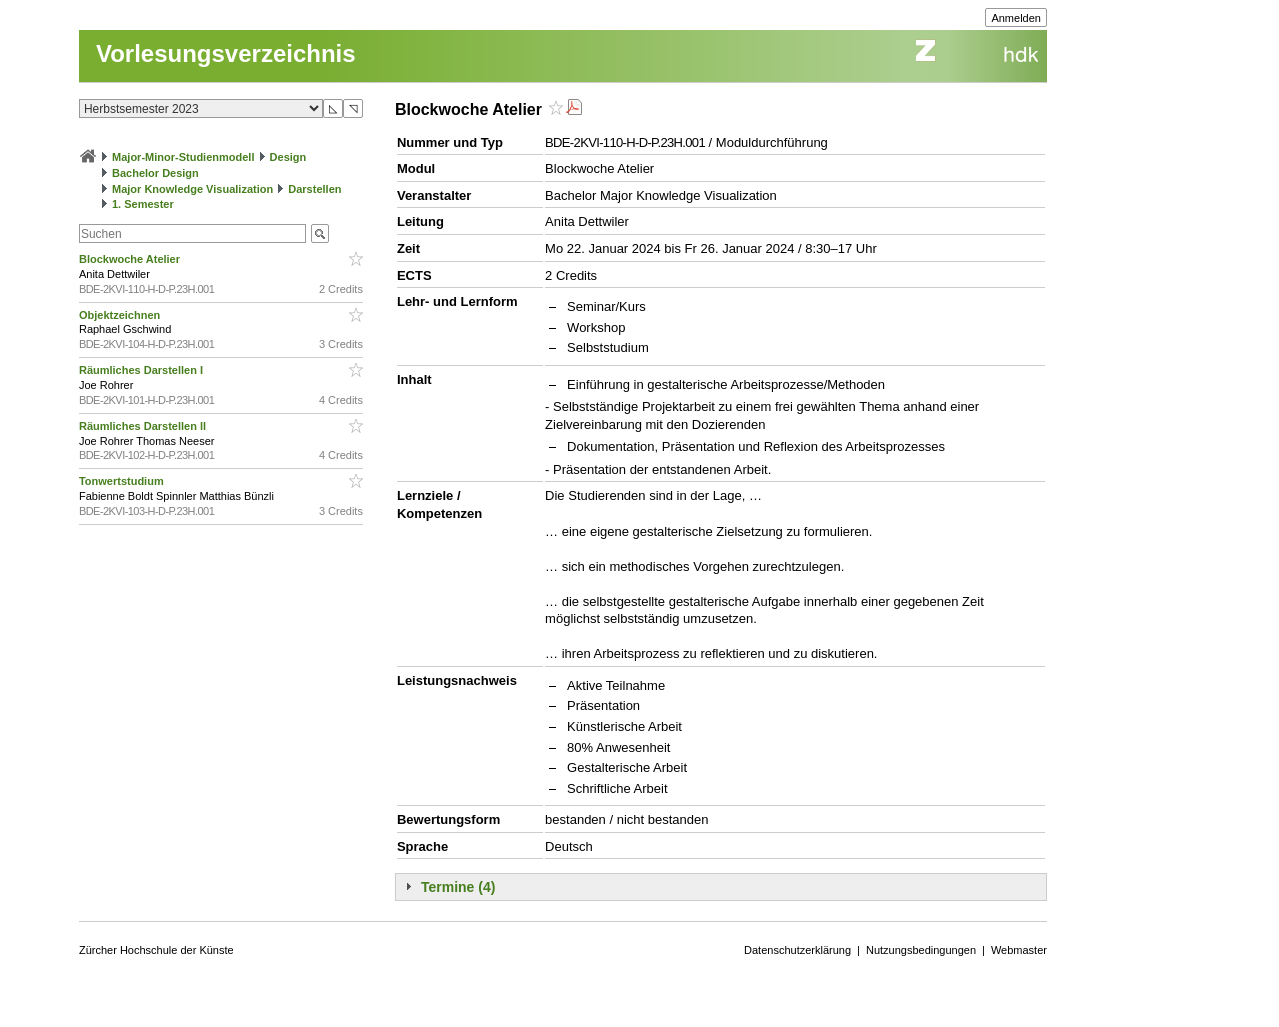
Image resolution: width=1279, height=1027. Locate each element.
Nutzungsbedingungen (921, 950)
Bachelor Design (155, 173)
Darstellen (314, 189)
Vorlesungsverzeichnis (226, 53)
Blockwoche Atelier (131, 259)
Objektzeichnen (121, 315)
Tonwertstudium (123, 481)
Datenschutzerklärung (797, 950)
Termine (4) (458, 887)
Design (288, 157)
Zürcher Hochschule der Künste (156, 950)
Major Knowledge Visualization (192, 189)
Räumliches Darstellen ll (144, 426)
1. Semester (143, 204)
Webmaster (1019, 950)
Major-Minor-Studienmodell (183, 157)
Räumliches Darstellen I (142, 370)
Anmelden (1016, 18)
